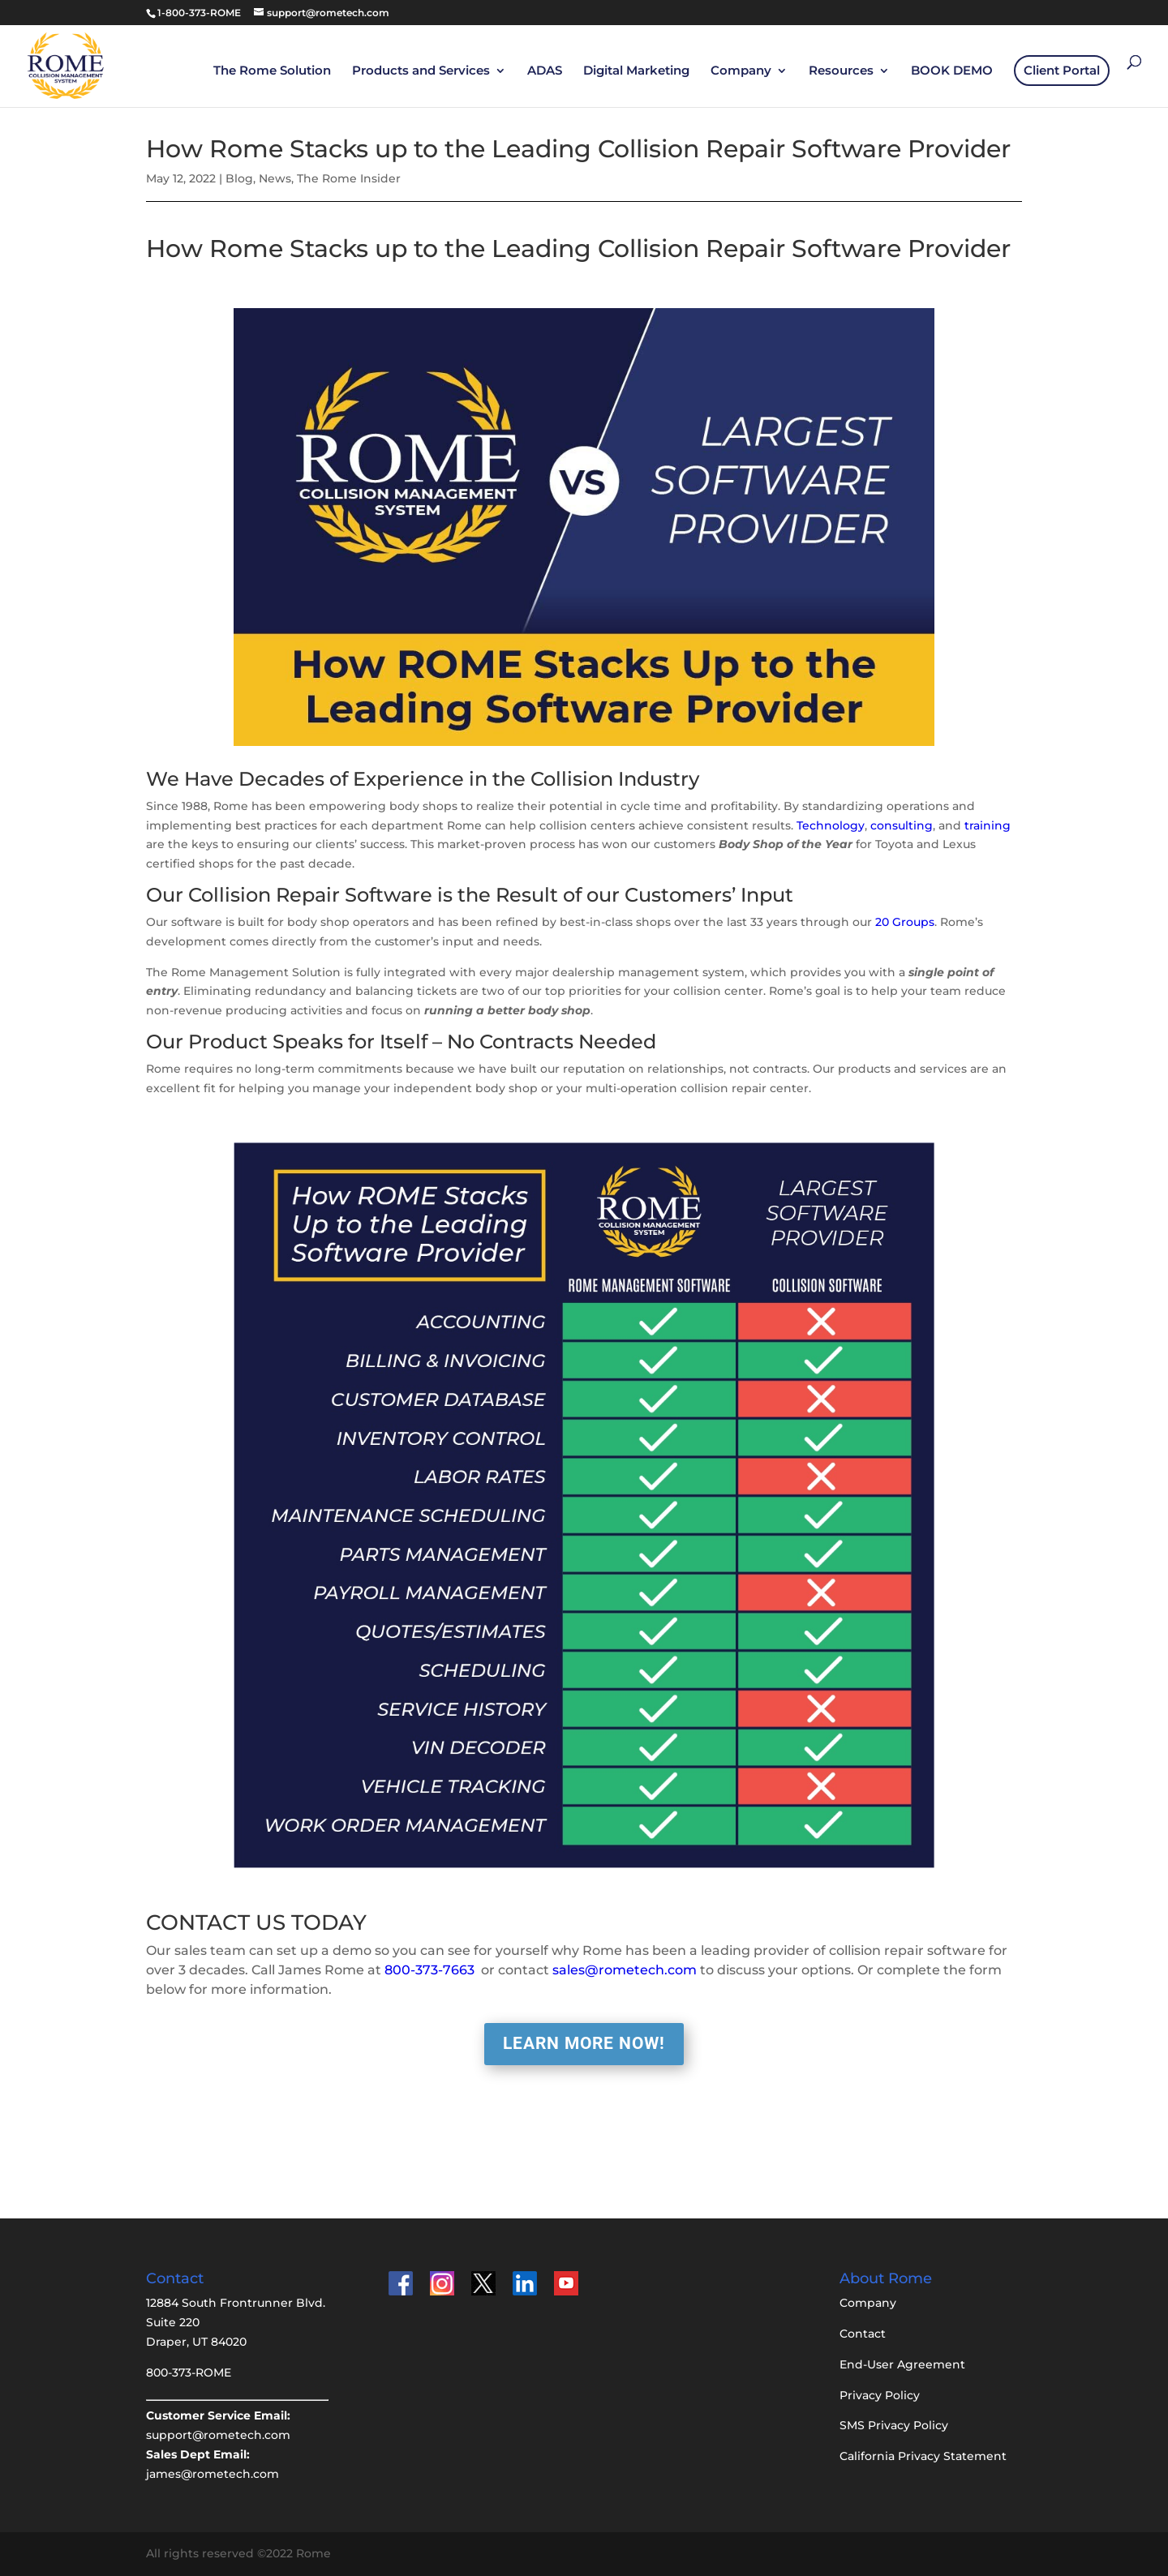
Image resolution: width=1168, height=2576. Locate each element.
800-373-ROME (188, 2372)
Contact (863, 2333)
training (987, 825)
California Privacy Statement (923, 2456)
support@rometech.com (218, 2435)
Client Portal (1062, 70)
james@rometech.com (212, 2474)
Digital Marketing (636, 71)
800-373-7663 (429, 1970)
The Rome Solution (272, 71)
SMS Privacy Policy (894, 2425)
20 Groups (904, 922)
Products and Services (421, 71)
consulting (901, 825)
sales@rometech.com (624, 1970)
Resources (841, 71)
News (275, 178)
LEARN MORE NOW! (584, 2043)
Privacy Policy (880, 2395)
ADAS (544, 71)
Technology (831, 825)
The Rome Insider (349, 178)
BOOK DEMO (952, 71)
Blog (239, 178)
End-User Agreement (902, 2364)
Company (741, 71)
